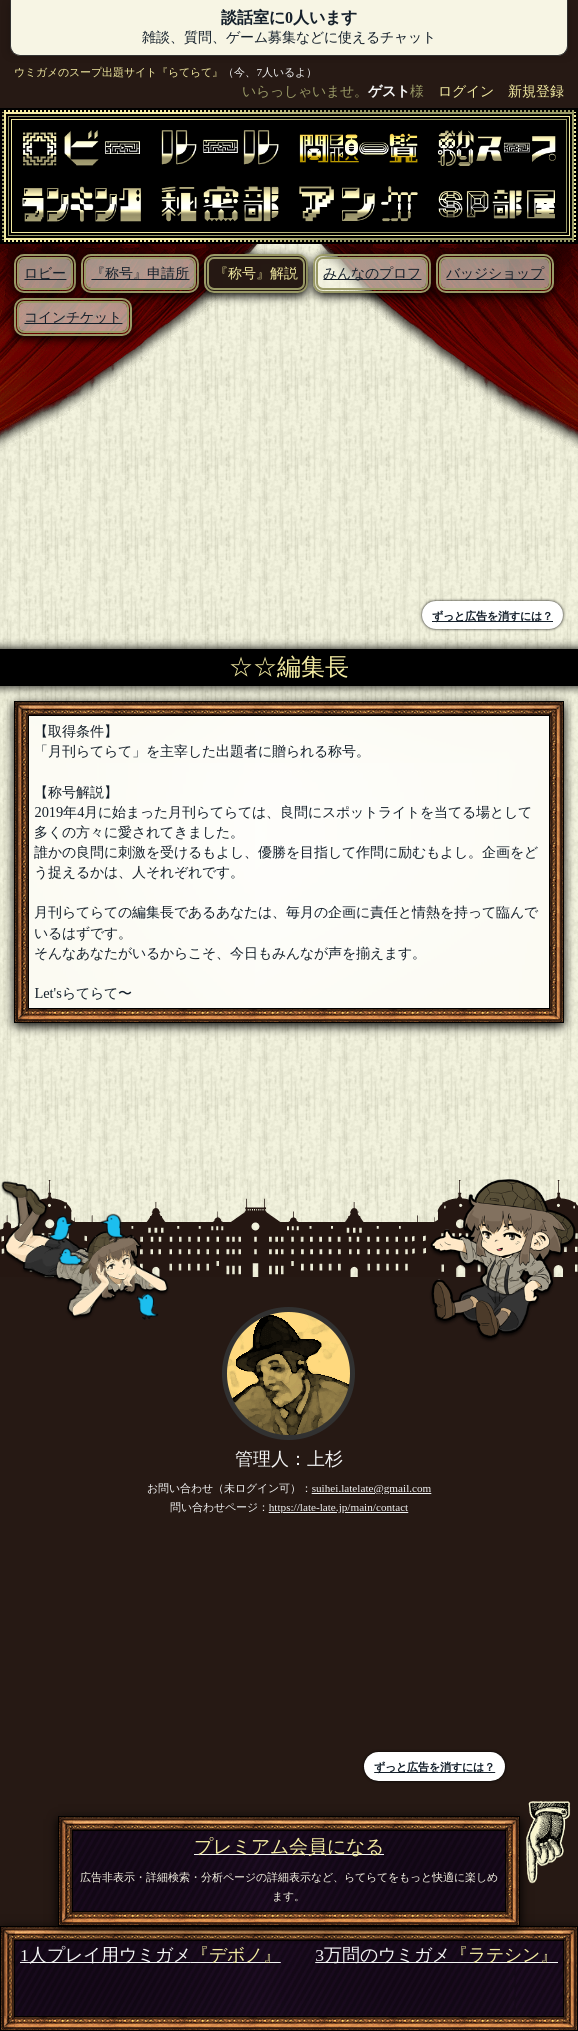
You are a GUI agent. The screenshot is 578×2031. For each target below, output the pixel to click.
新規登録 (536, 91)
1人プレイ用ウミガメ (150, 1955)
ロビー (45, 273)
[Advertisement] (149, 471)
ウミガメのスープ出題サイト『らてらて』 (118, 72)
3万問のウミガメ (436, 1955)
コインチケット (73, 317)
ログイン (466, 91)
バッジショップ (495, 273)
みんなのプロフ (372, 273)
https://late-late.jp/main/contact (339, 1507)
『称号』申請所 (140, 273)
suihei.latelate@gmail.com (372, 1488)
